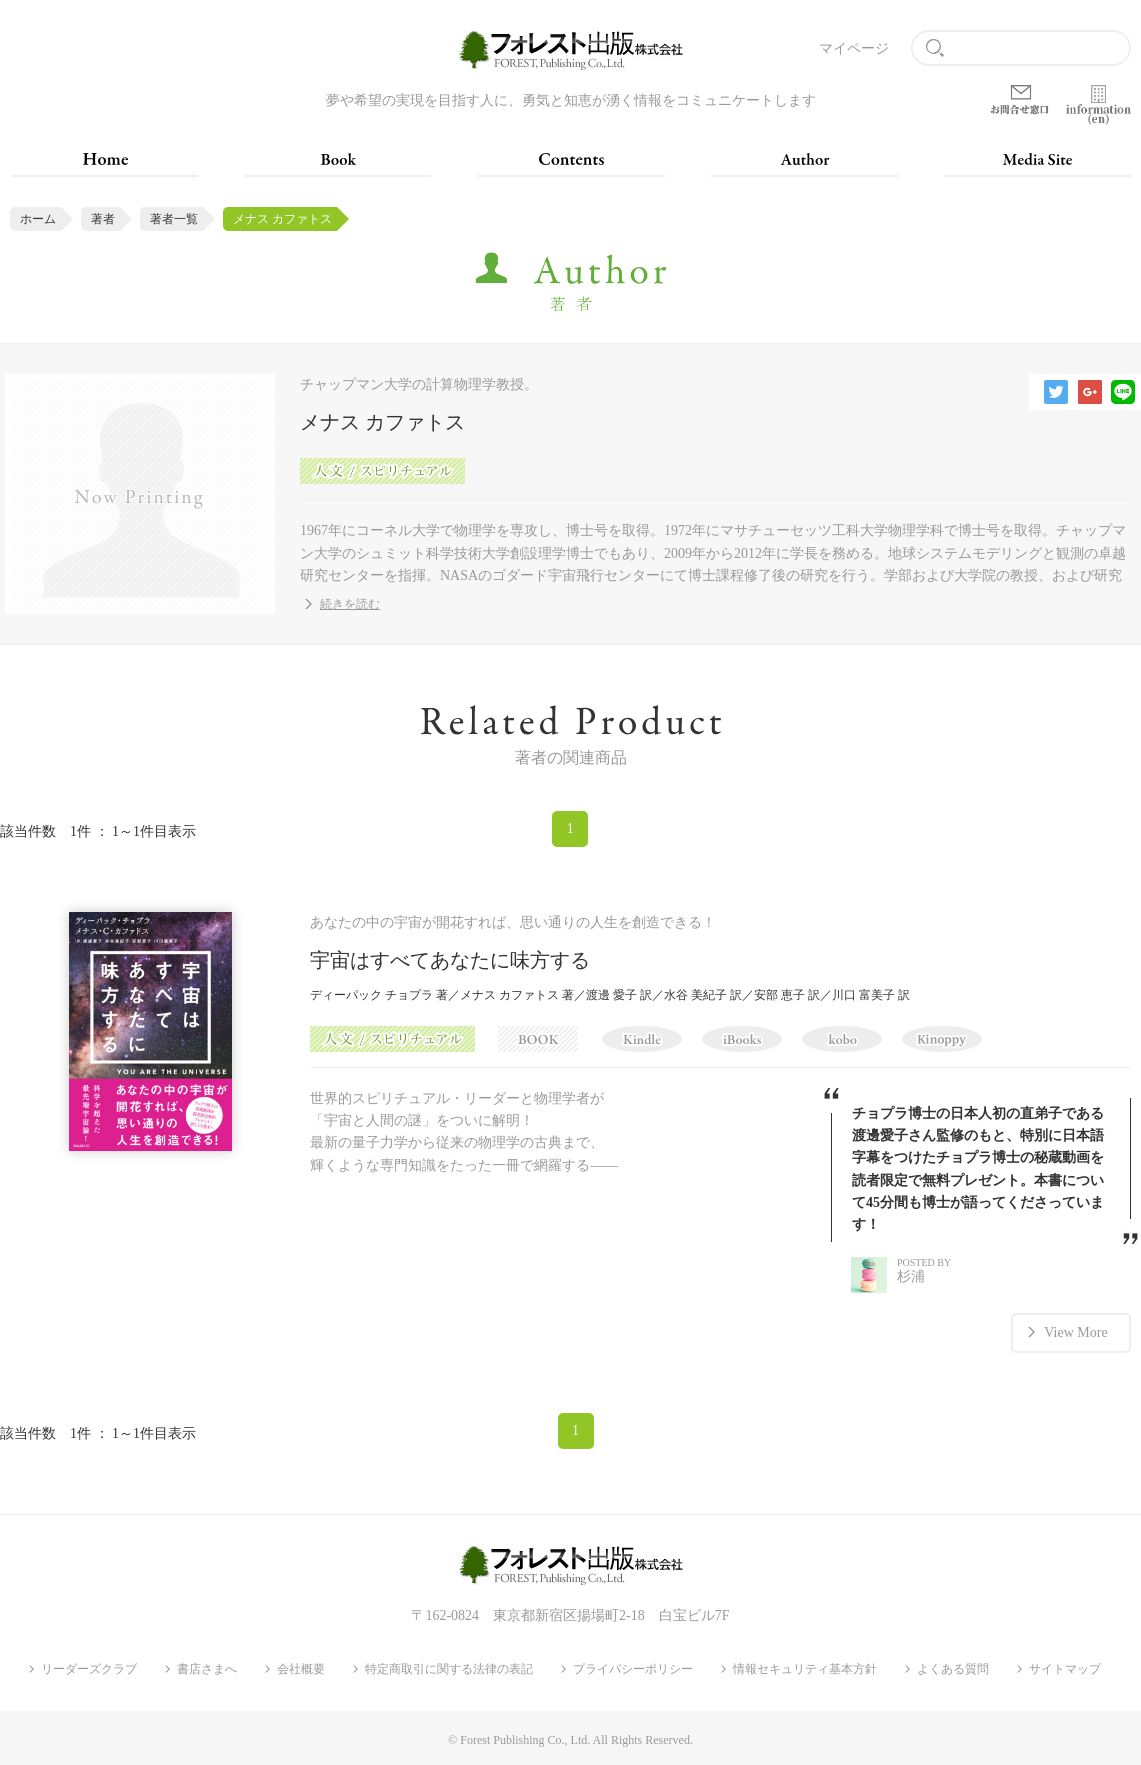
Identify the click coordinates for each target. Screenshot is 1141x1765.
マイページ (854, 48)
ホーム (38, 219)
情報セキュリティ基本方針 (805, 1669)
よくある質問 (953, 1669)
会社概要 (301, 1669)
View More (1075, 1332)
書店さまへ (207, 1669)
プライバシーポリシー (633, 1669)
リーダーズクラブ (89, 1669)
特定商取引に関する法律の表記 (449, 1669)
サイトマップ (1065, 1669)
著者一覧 (174, 219)
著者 (103, 219)
